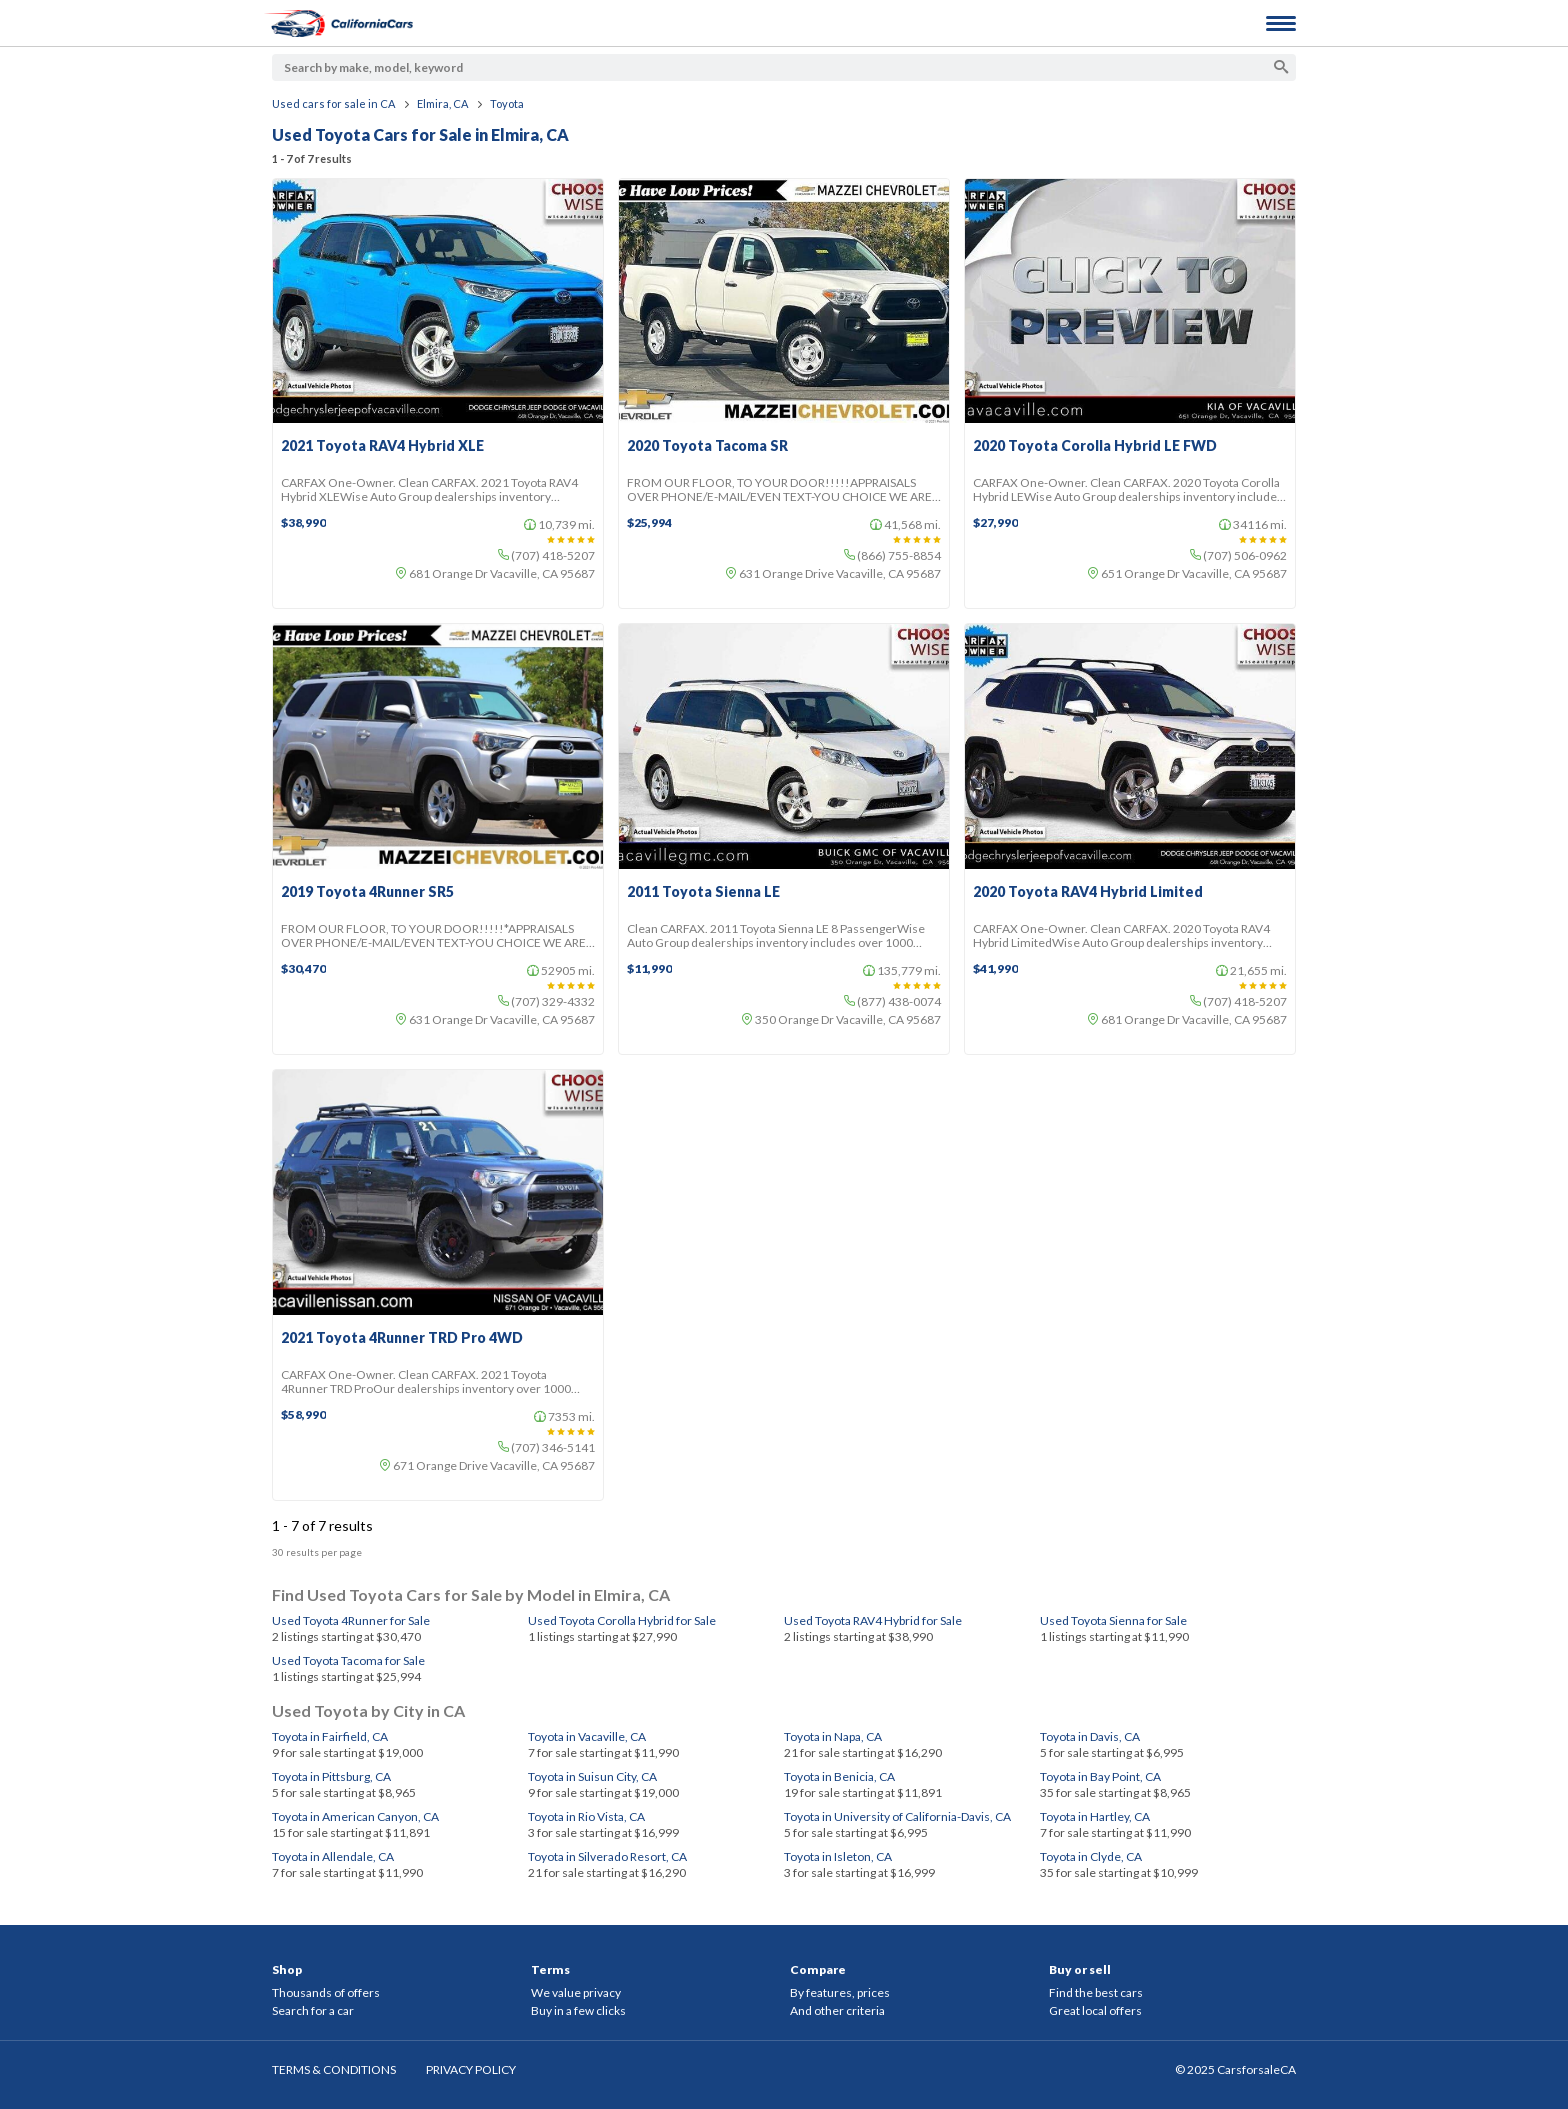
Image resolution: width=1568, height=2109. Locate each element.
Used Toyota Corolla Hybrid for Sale (622, 1620)
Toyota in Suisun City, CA (592, 1776)
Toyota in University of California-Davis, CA (897, 1816)
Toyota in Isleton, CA (838, 1856)
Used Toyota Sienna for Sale (1113, 1620)
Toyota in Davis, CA (1090, 1736)
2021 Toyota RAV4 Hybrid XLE (382, 446)
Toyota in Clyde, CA (1091, 1856)
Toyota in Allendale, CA (333, 1856)
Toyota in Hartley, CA (1095, 1816)
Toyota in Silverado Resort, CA (607, 1856)
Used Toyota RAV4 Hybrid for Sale (873, 1620)
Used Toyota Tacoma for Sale (348, 1660)
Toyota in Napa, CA (833, 1736)
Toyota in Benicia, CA (839, 1776)
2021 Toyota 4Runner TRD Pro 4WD (402, 1338)
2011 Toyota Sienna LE (703, 892)
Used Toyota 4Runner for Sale (351, 1620)
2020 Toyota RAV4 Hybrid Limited (1088, 892)
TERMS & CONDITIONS (334, 2069)
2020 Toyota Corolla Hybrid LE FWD (1095, 446)
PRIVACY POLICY (471, 2069)
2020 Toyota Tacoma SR (707, 446)
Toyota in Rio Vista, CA (586, 1816)
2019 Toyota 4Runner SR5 (367, 892)
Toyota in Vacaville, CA (587, 1736)
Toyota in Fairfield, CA (330, 1736)
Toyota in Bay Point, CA (1100, 1776)
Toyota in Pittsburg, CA (331, 1776)
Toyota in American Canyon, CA (355, 1816)
